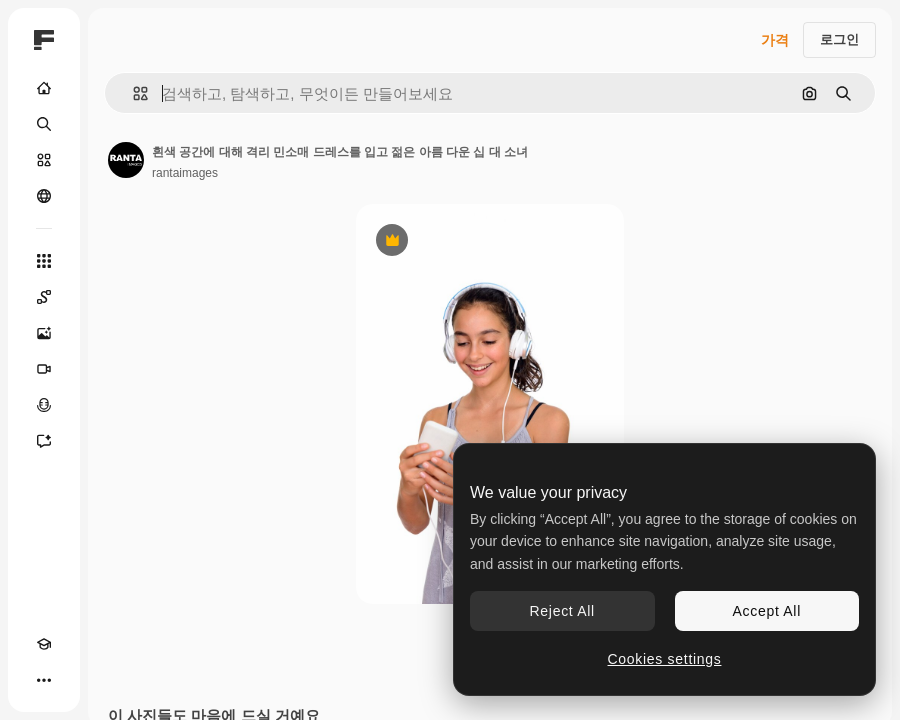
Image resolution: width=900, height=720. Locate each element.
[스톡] (44, 160)
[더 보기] (44, 680)
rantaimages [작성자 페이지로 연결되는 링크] (185, 173)
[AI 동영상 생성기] (44, 369)
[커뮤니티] (44, 196)
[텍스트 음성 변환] (44, 405)
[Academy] (44, 644)
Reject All (562, 611)
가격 (775, 40)
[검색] (44, 124)
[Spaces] (44, 297)
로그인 (839, 39)
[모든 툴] (44, 261)
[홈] (44, 88)
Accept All (767, 611)
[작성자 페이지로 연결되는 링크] (126, 160)
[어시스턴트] (44, 441)
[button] (132, 93)
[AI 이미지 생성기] (44, 333)
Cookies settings (665, 659)
